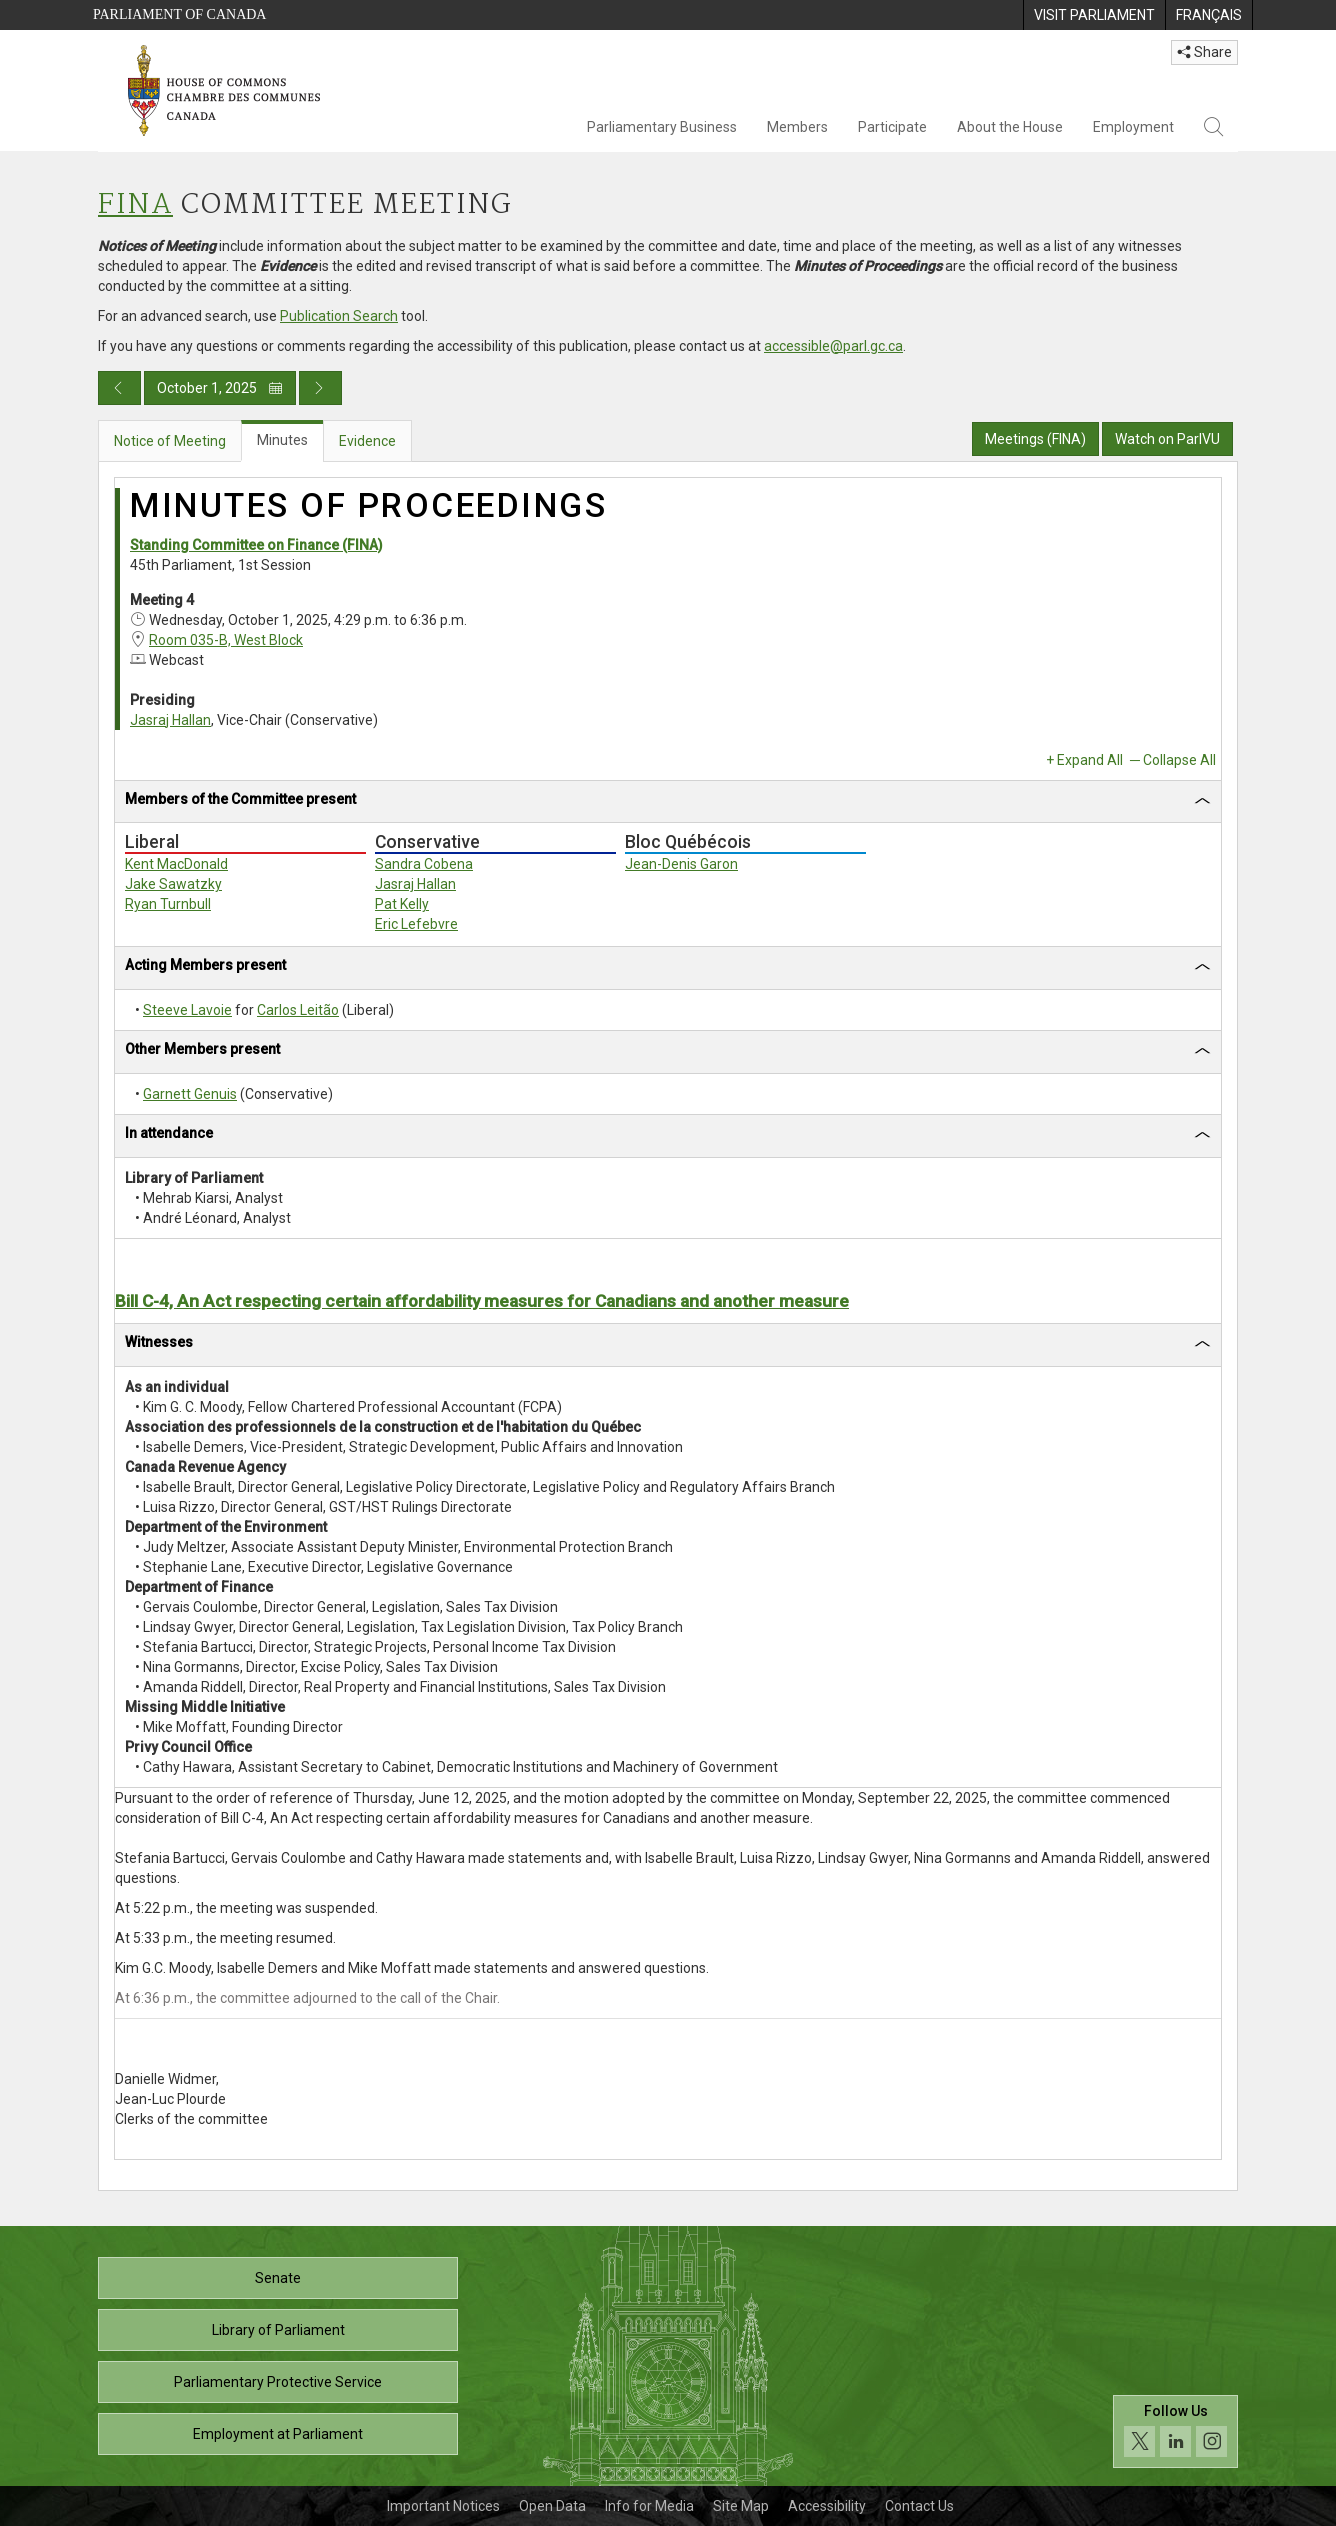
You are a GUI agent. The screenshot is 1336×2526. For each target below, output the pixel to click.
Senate (278, 2278)
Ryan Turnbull (168, 904)
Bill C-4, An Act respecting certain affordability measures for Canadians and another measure (482, 1301)
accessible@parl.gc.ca (833, 346)
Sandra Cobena (424, 864)
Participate (892, 127)
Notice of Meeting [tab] (170, 441)
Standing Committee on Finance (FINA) (256, 545)
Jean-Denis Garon (681, 864)
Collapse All (1179, 760)
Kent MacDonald (176, 864)
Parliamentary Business (662, 127)
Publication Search (339, 316)
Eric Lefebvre (416, 924)
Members (797, 127)
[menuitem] (1094, 15)
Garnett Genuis (190, 1094)
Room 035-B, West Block (226, 640)
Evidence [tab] (367, 441)
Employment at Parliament (278, 2434)
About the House (1010, 127)
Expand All (1090, 760)
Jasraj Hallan (170, 720)
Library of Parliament (278, 2330)
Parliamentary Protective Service (278, 2382)
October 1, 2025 (220, 388)
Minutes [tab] (282, 440)
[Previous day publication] (119, 388)
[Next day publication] (320, 388)
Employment (1133, 127)
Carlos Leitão (298, 1010)
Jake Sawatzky (173, 884)
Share (1204, 52)
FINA (135, 205)
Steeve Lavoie (187, 1010)
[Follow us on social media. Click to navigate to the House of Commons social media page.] (1175, 2431)
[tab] (668, 802)
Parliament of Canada (179, 14)
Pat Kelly (402, 904)
